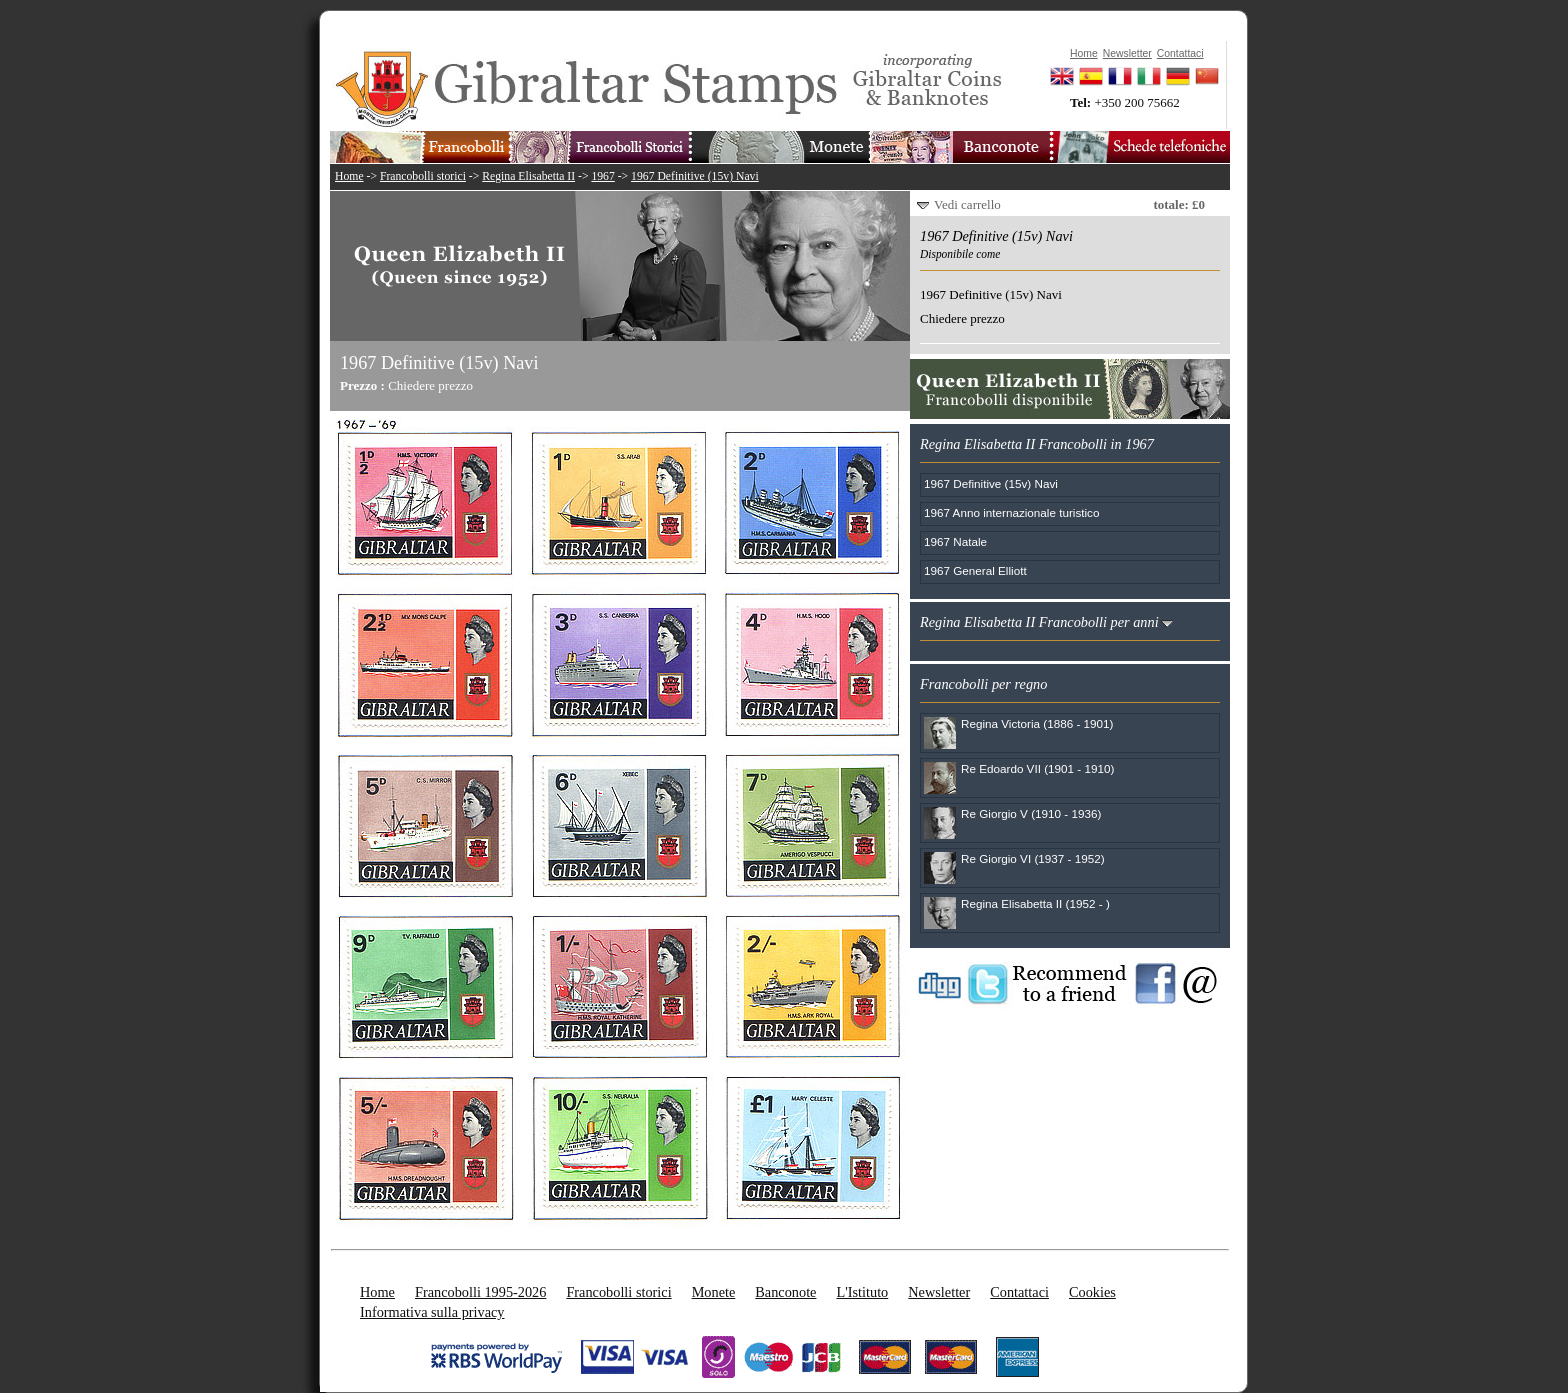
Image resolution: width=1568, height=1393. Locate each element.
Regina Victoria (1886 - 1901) (1037, 723)
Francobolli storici (423, 176)
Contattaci (1019, 1292)
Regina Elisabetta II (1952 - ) (1035, 903)
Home (349, 176)
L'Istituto (862, 1292)
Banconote (785, 1292)
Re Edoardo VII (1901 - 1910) (1037, 768)
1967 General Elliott (975, 570)
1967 (602, 176)
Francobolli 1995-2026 (480, 1292)
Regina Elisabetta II (528, 176)
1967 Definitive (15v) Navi (695, 176)
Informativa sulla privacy (432, 1312)
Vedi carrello (967, 204)
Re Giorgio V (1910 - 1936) (1031, 813)
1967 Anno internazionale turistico (1011, 512)
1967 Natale (955, 541)
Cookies (1092, 1292)
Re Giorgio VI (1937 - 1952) (1033, 858)
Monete (714, 1292)
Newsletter (939, 1292)
